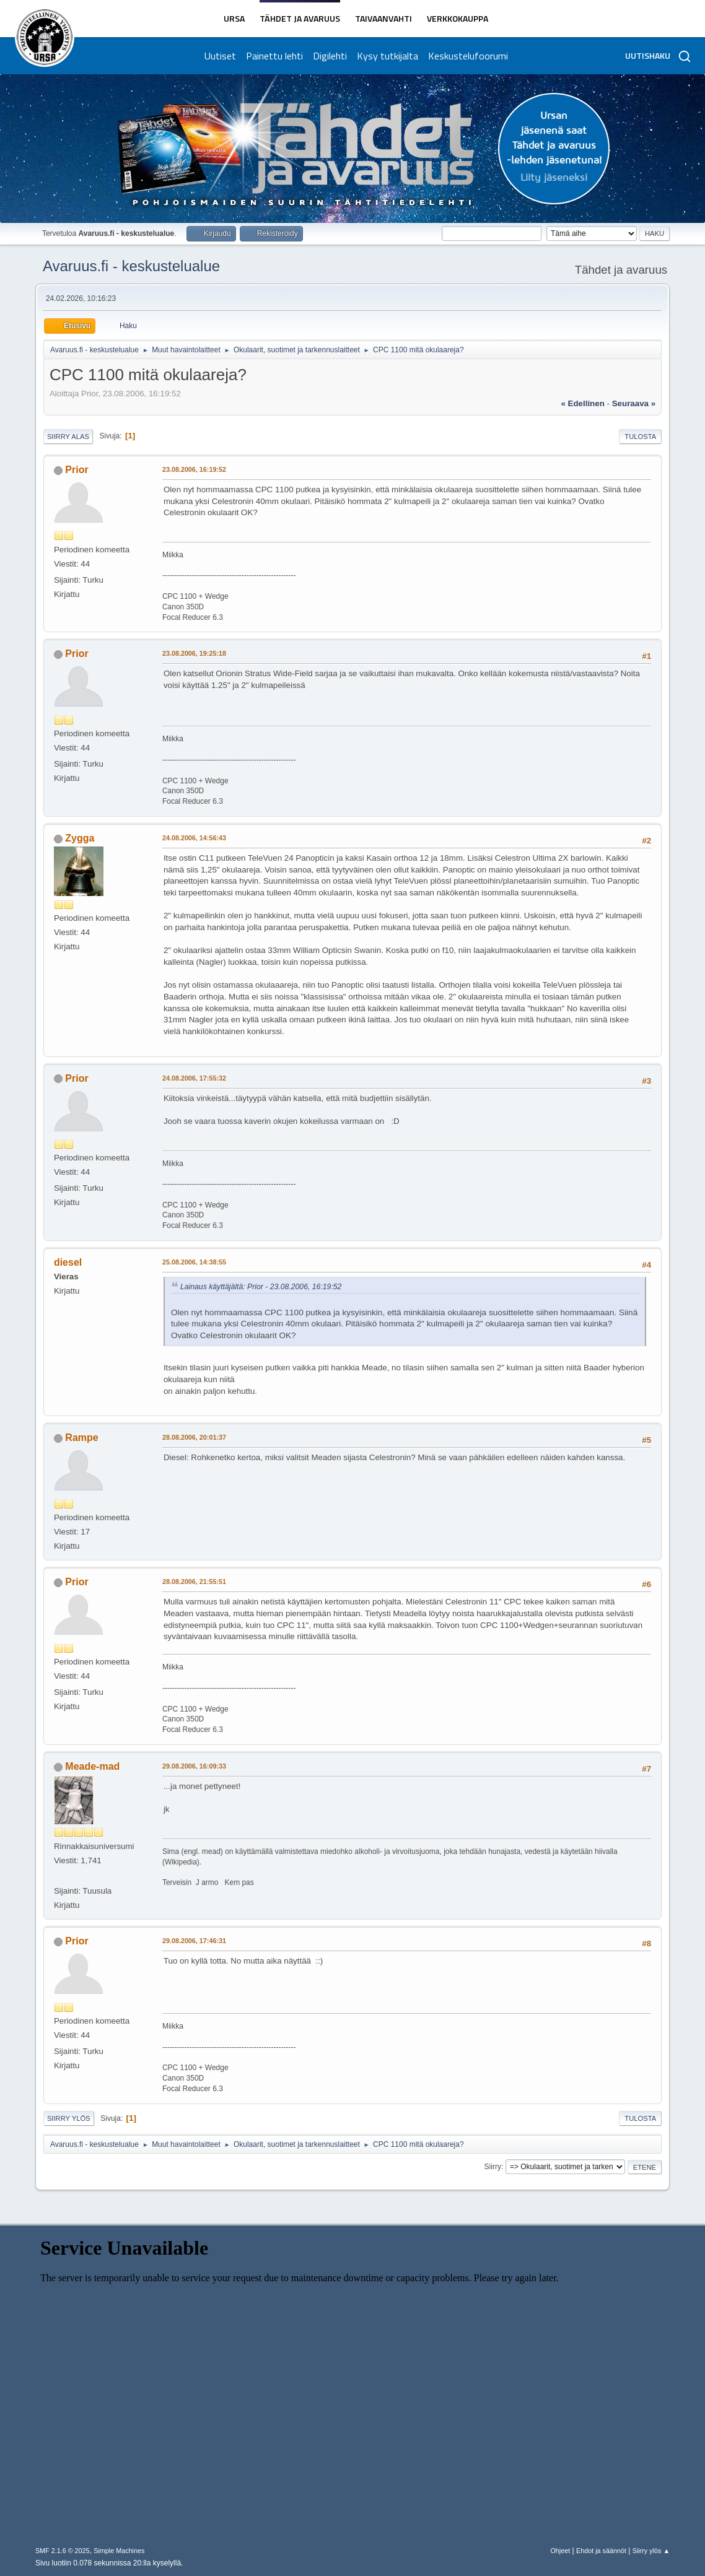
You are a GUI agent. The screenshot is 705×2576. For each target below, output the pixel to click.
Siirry (492, 2166)
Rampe (81, 1437)
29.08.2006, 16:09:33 (194, 1766)
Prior (76, 469)
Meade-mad (92, 1766)
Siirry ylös (68, 2118)
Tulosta (640, 436)
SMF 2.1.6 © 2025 (62, 2550)
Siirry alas (68, 436)
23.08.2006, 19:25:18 (194, 653)
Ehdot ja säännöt (601, 2550)
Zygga (79, 838)
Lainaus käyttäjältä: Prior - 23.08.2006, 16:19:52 (261, 1286)
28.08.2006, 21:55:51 (194, 1581)
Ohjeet (560, 2550)
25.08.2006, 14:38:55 (194, 1262)
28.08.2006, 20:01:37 (194, 1437)
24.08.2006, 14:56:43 (194, 838)
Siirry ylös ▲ (651, 2550)
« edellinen (582, 403)
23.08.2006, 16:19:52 (194, 469)
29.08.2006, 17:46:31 (194, 1940)
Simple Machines (119, 2550)
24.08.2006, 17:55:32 (194, 1078)
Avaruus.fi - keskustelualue (131, 266)
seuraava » (633, 403)
